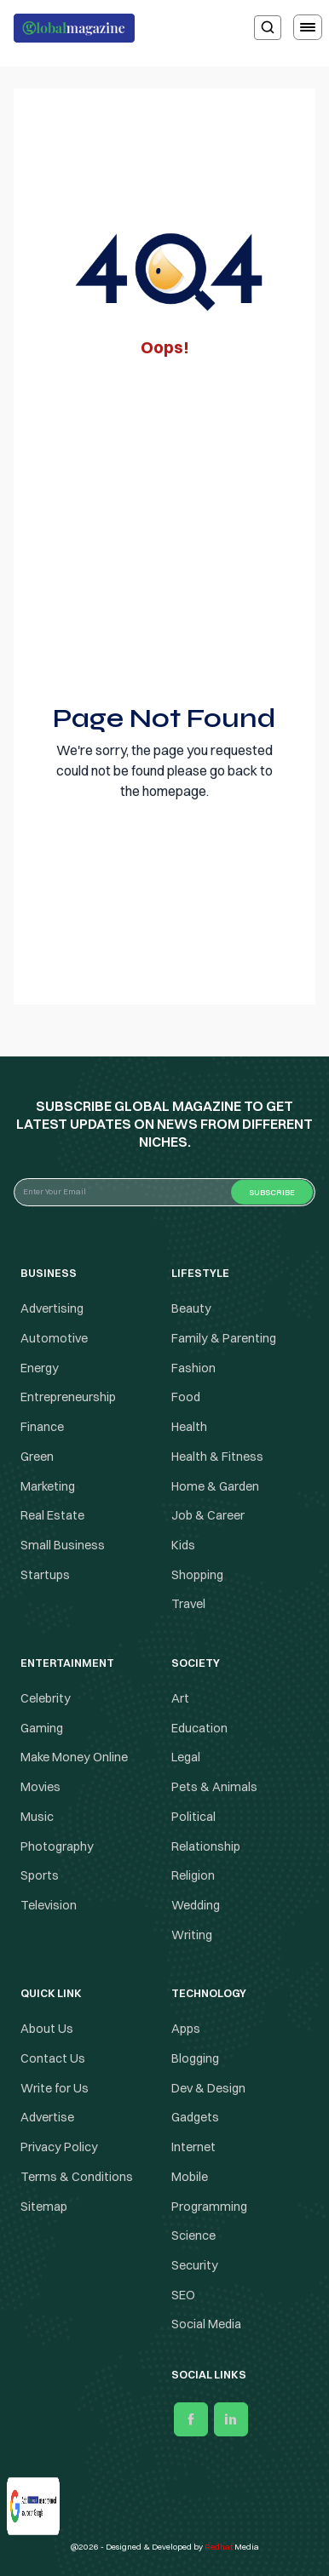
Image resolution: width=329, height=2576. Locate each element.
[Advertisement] (164, 525)
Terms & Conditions (78, 2176)
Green (37, 1456)
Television (48, 1905)
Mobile (189, 2176)
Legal (185, 1758)
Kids (183, 1545)
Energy (39, 1368)
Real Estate (52, 1515)
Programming (209, 2206)
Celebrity (45, 1698)
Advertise (47, 2118)
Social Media (206, 2325)
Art (180, 1698)
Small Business (62, 1545)
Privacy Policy (59, 2147)
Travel (188, 1603)
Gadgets (195, 2118)
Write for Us (54, 2088)
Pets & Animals (214, 1787)
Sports (39, 1875)
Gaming (41, 1728)
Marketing (47, 1486)
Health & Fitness (217, 1456)
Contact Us (52, 2058)
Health (189, 1426)
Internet (193, 2147)
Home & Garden (215, 1486)
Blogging (195, 2058)
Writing (191, 1935)
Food (185, 1397)
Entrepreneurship (68, 1397)
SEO (183, 2295)
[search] (267, 27)
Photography (57, 1846)
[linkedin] (231, 2419)
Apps (185, 2028)
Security (194, 2265)
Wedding (195, 1905)
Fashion (193, 1368)
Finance (42, 1426)
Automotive (54, 1338)
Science (193, 2235)
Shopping (197, 1575)
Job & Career (208, 1515)
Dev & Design (208, 2088)
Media (232, 2546)
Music (37, 1816)
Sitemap (43, 2206)
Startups (45, 1575)
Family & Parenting (223, 1338)
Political (193, 1816)
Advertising (52, 1308)
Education (199, 1728)
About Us (46, 2028)
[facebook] (191, 2419)
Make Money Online (74, 1758)
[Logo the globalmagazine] (74, 28)
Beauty (191, 1308)
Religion (193, 1875)
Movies (40, 1787)
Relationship (205, 1846)
